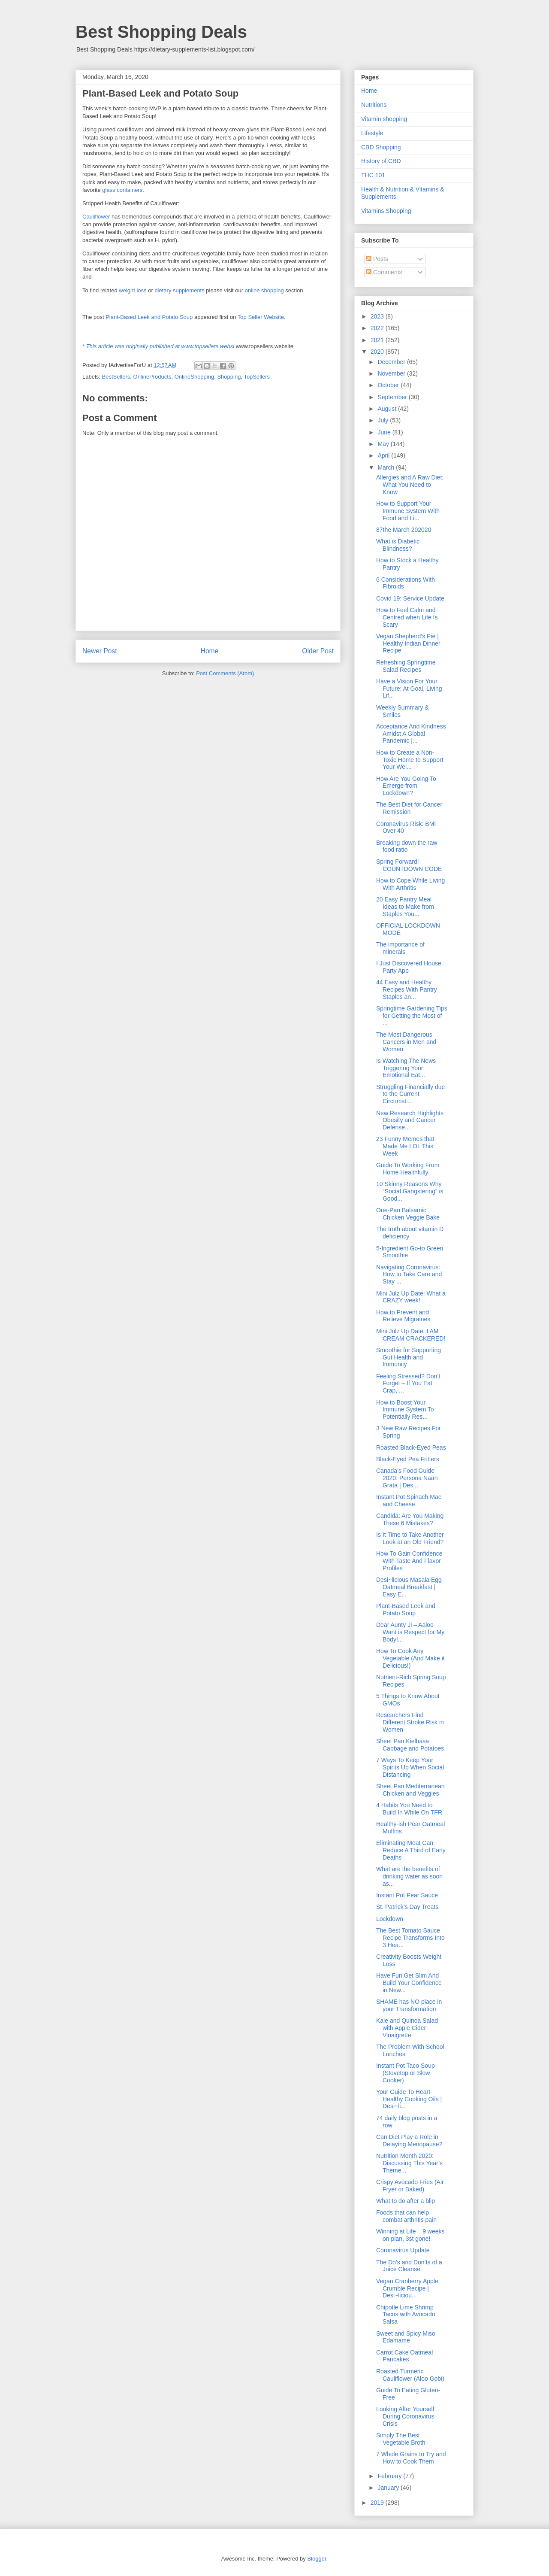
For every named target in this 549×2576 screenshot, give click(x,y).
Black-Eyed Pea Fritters (407, 1459)
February (390, 2476)
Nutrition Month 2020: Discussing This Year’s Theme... (409, 2163)
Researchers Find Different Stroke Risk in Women (410, 1722)
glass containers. (123, 190)
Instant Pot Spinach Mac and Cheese (408, 1500)
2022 (378, 328)
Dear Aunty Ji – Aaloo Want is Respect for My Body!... (410, 1632)
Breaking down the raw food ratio (406, 846)
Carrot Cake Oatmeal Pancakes (404, 2356)
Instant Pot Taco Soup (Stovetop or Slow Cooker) (405, 2073)
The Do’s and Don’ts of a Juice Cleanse (409, 2266)
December (392, 361)
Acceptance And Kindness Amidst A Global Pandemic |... (411, 733)
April (384, 455)
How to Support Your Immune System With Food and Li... (408, 511)
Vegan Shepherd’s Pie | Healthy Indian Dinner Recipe (408, 643)
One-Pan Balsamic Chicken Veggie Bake (408, 1214)
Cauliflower (96, 216)
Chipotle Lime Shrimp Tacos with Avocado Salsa (405, 2314)
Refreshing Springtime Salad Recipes (406, 666)
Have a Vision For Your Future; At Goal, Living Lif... (409, 688)
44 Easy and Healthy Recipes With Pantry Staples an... (406, 989)
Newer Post (99, 651)
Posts (377, 258)
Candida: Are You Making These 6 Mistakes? (409, 1519)
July (383, 420)
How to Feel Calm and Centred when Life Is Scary (406, 617)
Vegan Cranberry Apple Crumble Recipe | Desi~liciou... (407, 2288)
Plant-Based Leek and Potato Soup (149, 317)
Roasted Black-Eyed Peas (411, 1447)
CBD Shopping (381, 147)
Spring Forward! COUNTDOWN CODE (409, 865)
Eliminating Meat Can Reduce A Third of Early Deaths (411, 1850)
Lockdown (389, 1918)
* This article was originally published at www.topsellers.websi (158, 346)
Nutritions (373, 104)
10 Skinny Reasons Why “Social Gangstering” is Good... (409, 1191)
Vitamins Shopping (386, 210)
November (392, 373)
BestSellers (116, 376)
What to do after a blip (405, 2200)
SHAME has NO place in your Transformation (409, 2005)
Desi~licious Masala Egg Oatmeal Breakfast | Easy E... (409, 1587)
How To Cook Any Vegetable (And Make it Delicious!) (410, 1658)
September (392, 397)
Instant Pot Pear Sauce (407, 1895)
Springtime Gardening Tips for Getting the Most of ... (411, 1015)
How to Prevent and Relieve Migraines (403, 1316)
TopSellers (257, 376)
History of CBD (381, 161)
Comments (384, 272)
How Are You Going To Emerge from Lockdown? (406, 786)
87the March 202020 (403, 529)
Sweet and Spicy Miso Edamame (405, 2337)
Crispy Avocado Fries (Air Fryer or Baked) (410, 2186)
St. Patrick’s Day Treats (407, 1906)
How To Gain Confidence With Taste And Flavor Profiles (409, 1561)
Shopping (229, 376)
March (386, 467)
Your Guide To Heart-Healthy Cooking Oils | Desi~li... (409, 2099)
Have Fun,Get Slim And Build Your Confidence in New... (409, 1982)
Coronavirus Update (403, 2250)
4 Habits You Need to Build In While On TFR (409, 1809)
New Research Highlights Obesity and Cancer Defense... (409, 1120)
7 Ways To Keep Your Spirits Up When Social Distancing (410, 1767)
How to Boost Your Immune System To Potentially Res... (405, 1409)
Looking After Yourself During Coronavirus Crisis (405, 2416)
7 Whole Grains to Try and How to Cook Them (411, 2458)
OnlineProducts (152, 376)
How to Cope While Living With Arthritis (410, 884)
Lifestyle (372, 133)
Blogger (316, 2558)
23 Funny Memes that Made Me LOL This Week (405, 1146)
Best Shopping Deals (161, 31)
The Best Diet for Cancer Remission (409, 808)
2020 (378, 351)
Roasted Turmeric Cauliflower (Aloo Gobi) (410, 2375)
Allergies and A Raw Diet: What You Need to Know (409, 484)
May (383, 443)
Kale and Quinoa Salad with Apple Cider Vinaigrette (407, 2028)
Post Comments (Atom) (225, 673)
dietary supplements (179, 290)
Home (210, 651)
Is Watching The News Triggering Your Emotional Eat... (406, 1068)
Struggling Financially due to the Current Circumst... (410, 1094)
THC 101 (373, 175)
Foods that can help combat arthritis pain (406, 2216)
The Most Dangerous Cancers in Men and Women (406, 1042)
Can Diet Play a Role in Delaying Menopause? (409, 2140)
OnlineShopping (194, 376)
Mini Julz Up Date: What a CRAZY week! (411, 1297)
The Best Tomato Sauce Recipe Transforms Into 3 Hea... (410, 1937)
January (389, 2487)
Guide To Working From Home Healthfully (407, 1169)
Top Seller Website (261, 317)
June (384, 432)
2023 (378, 316)
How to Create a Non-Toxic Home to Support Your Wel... (409, 760)
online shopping (264, 290)
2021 (378, 340)
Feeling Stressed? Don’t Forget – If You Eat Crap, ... (408, 1383)
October (389, 385)
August (387, 408)
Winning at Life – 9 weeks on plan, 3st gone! (410, 2235)
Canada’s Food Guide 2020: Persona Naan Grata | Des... (406, 1478)
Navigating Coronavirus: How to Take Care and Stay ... (409, 1274)
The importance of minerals (400, 948)
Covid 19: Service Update (410, 598)
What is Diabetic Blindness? (397, 545)
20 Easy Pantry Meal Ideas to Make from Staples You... (405, 906)
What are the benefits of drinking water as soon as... (409, 1876)
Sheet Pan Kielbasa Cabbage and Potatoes (410, 1745)
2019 (378, 2502)
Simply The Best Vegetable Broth (400, 2439)
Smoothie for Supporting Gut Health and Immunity (408, 1357)
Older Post (318, 651)
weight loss (132, 290)
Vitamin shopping (384, 118)
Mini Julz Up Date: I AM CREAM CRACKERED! (410, 1335)
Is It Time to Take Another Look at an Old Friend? (410, 1538)
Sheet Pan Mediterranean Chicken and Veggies (410, 1790)
